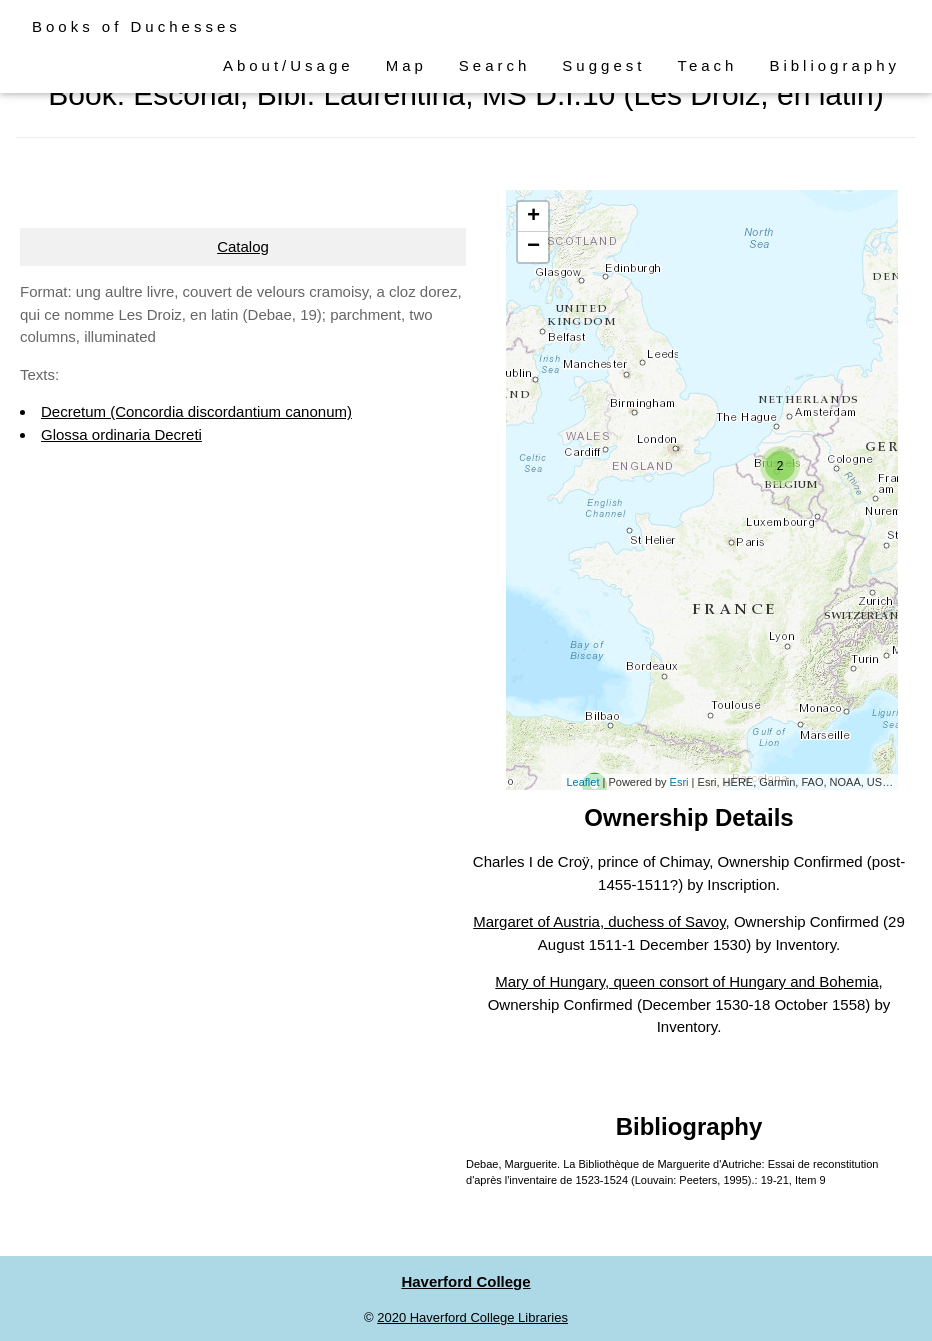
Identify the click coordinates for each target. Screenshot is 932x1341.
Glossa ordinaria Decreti (121, 434)
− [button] (533, 247)
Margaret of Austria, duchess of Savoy (599, 921)
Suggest (603, 65)
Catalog (243, 246)
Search (495, 65)
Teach (707, 65)
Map (406, 65)
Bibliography (834, 65)
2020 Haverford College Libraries (472, 1317)
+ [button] (533, 217)
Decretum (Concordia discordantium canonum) (196, 411)
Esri (679, 782)
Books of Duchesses (136, 26)
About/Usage (288, 65)
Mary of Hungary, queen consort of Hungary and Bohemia (686, 981)
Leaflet (582, 782)
